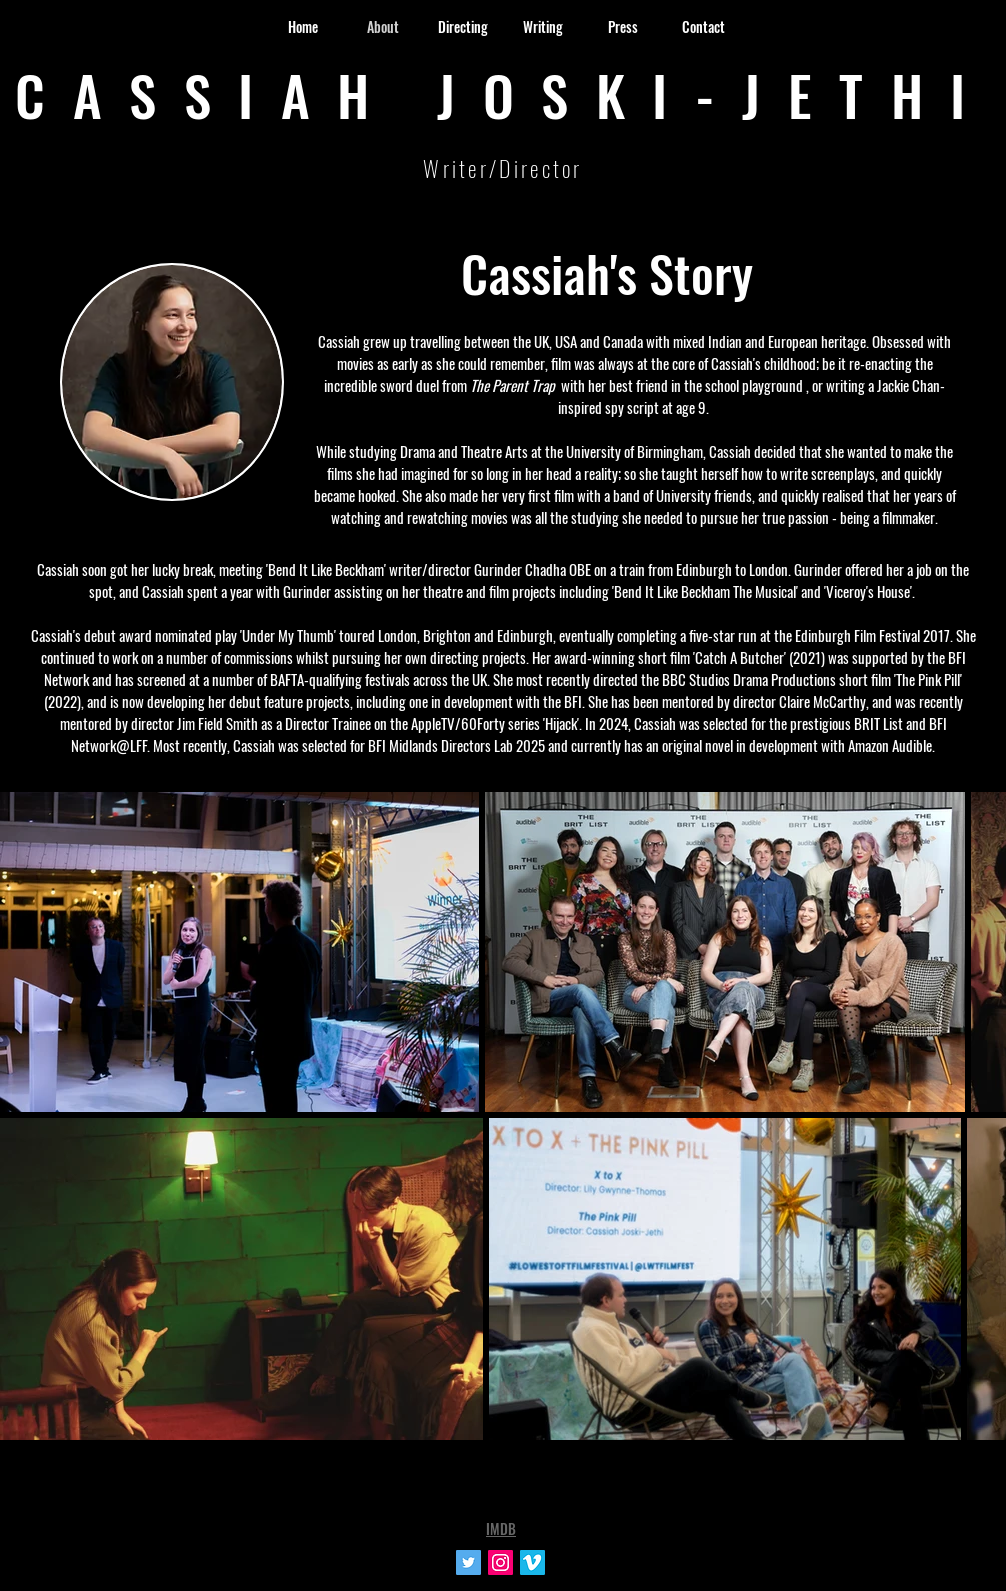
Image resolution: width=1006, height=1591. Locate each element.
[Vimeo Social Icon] (532, 1562)
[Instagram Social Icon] (500, 1562)
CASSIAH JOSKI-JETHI (504, 94)
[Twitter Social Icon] (468, 1562)
